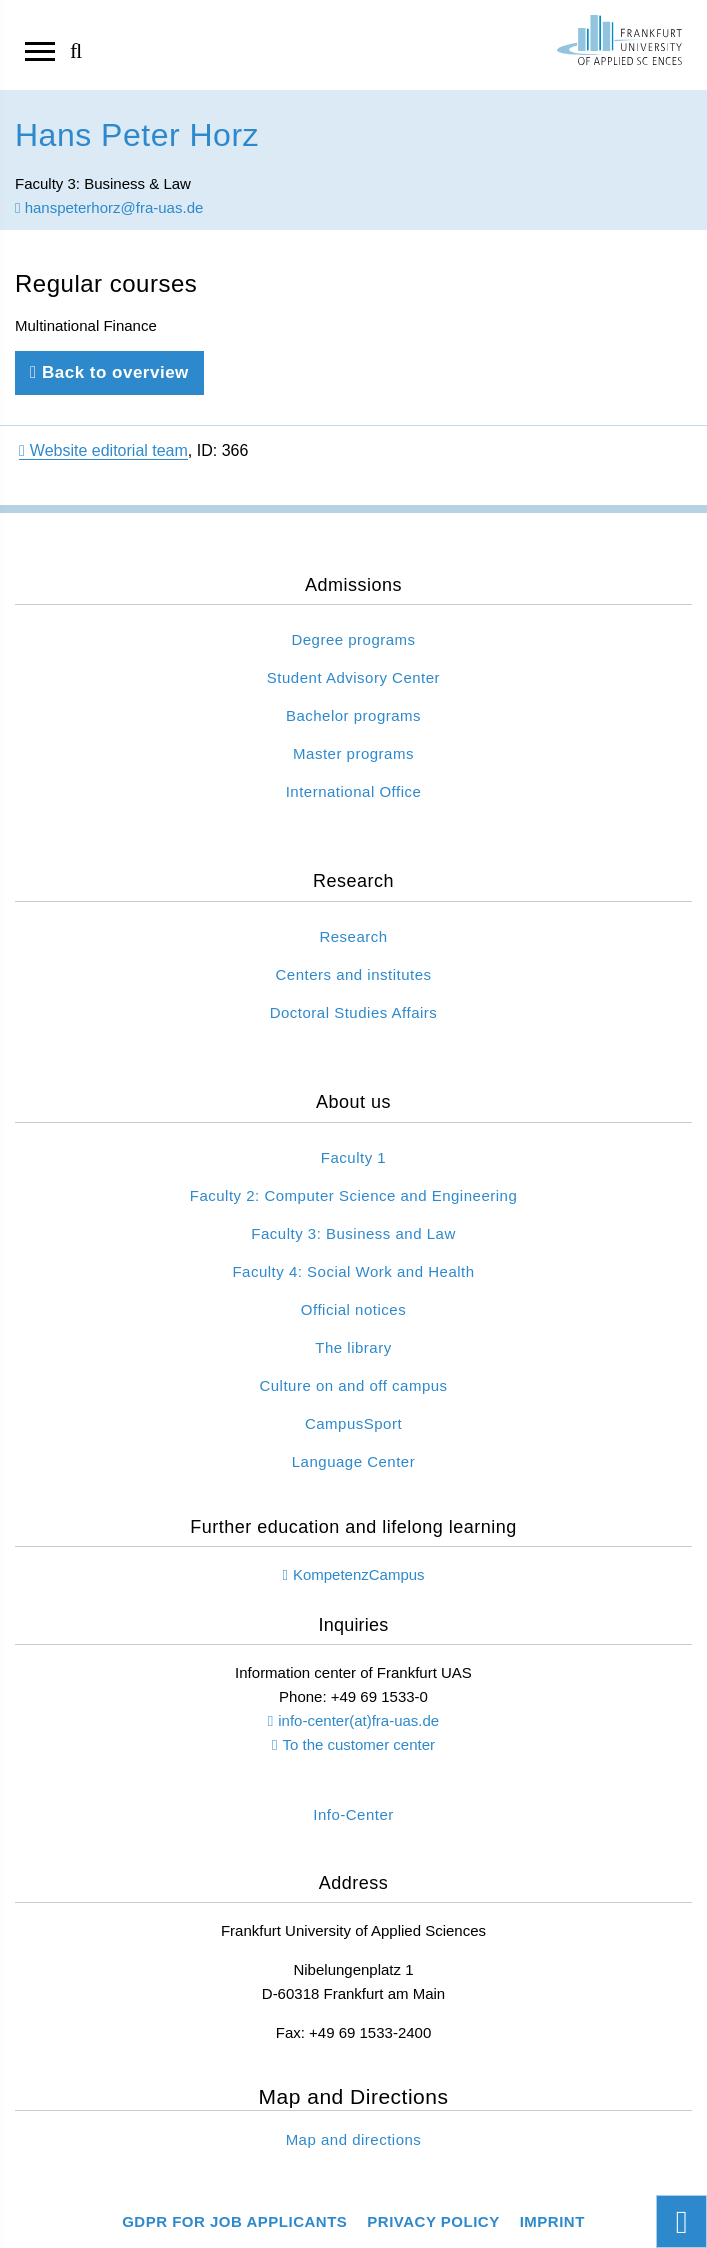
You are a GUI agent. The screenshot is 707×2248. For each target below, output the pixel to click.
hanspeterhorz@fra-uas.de (109, 207)
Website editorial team (103, 450)
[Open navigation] (40, 50)
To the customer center (358, 1744)
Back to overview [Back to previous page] (109, 372)
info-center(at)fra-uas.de (358, 1720)
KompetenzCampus (359, 1574)
